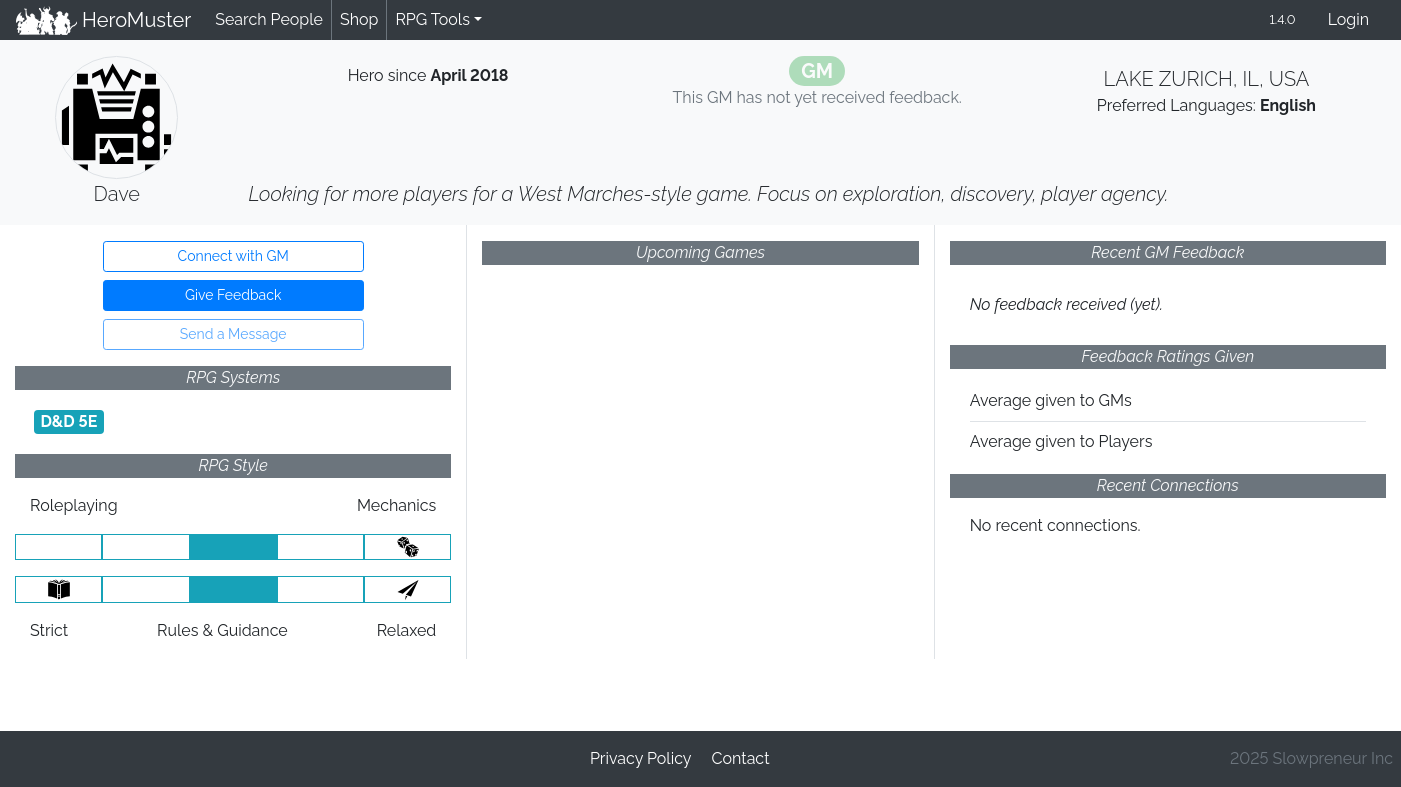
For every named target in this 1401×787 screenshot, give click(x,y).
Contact (741, 758)
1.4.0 (1282, 19)
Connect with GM (233, 256)
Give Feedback (233, 295)
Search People (269, 19)
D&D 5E (68, 421)
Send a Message (233, 334)
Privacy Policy (641, 758)
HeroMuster (103, 20)
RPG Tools (432, 19)
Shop (359, 19)
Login (1348, 19)
